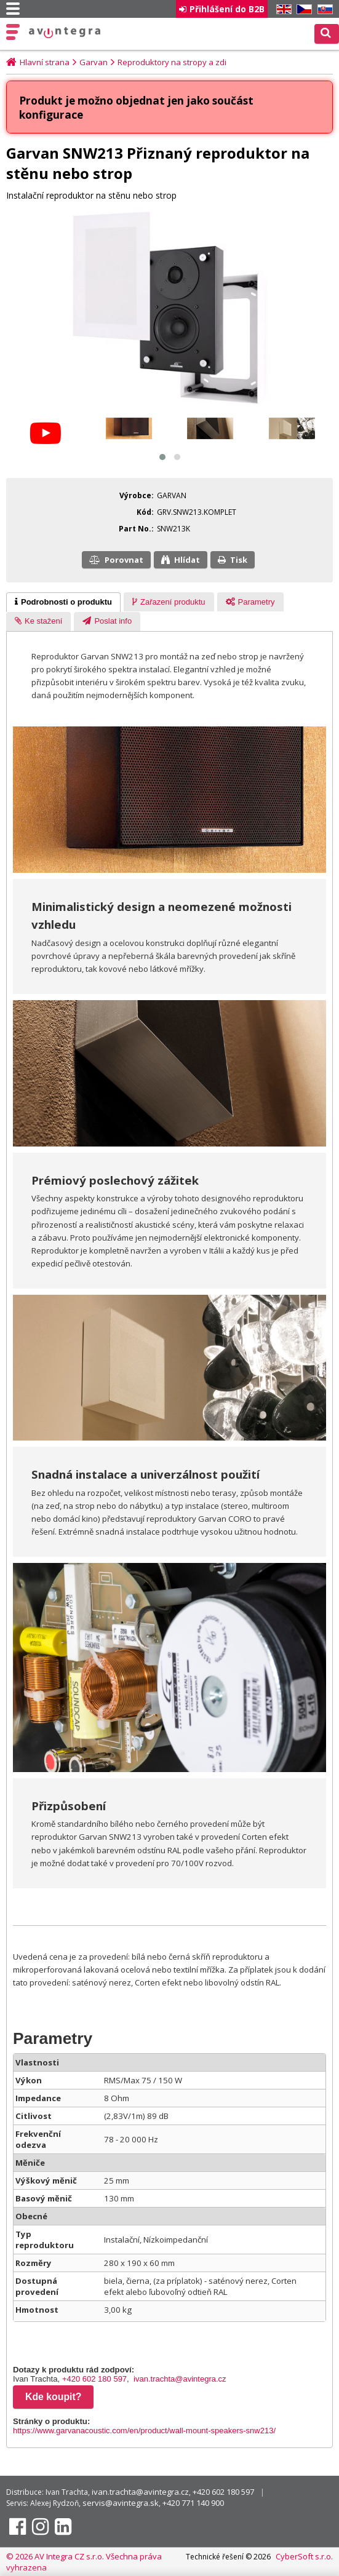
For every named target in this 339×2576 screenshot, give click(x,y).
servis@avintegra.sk (120, 2502)
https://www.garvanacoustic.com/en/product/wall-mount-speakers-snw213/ (144, 2430)
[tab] (63, 602)
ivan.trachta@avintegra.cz (180, 2378)
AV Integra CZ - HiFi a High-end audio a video (65, 32)
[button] (162, 457)
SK (323, 9)
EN (282, 9)
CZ (302, 9)
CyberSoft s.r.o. (304, 2556)
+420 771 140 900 (193, 2502)
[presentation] (63, 602)
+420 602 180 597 (94, 2378)
